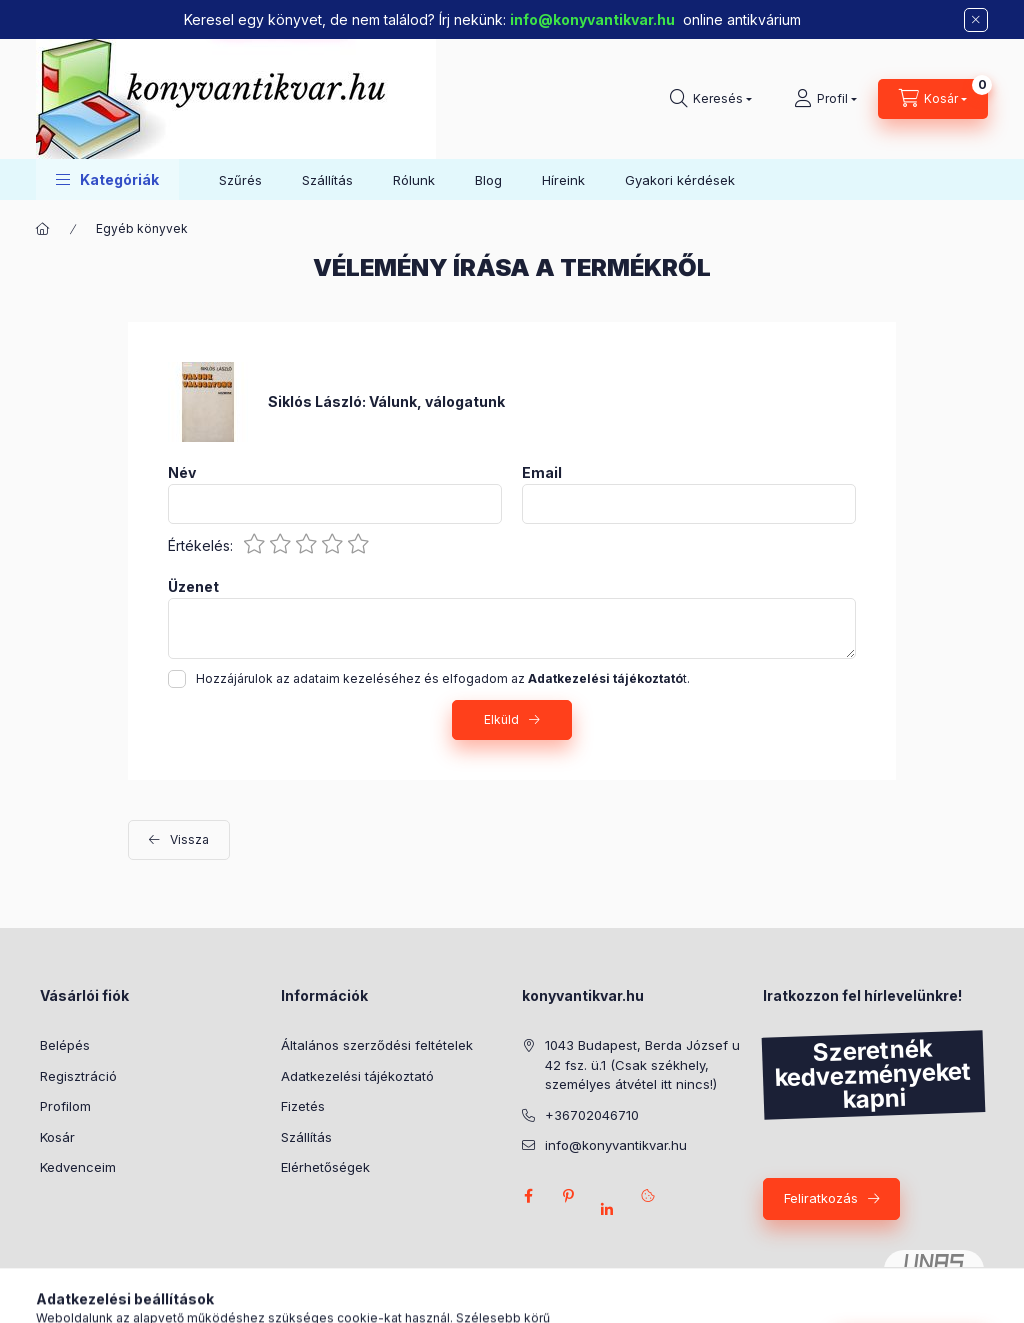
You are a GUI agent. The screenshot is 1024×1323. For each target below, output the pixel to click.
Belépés (65, 1045)
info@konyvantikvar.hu (592, 19)
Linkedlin (608, 1210)
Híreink (563, 180)
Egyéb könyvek (142, 228)
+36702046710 (592, 1115)
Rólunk (414, 180)
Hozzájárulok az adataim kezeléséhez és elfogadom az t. (443, 678)
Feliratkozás (821, 1198)
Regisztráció (78, 1076)
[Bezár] (976, 20)
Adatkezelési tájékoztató (357, 1076)
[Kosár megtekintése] (933, 99)
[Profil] (825, 99)
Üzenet (193, 587)
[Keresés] (711, 99)
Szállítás (327, 180)
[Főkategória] (43, 229)
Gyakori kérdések (680, 180)
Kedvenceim (78, 1167)
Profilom (65, 1106)
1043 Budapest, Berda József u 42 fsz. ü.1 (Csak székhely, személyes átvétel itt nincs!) (642, 1064)
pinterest (568, 1196)
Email (542, 473)
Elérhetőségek (325, 1167)
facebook (528, 1196)
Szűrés (240, 180)
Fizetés (303, 1106)
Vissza (189, 839)
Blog (488, 180)
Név (182, 473)
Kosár (57, 1137)
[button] (107, 179)
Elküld (501, 719)
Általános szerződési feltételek (377, 1045)
